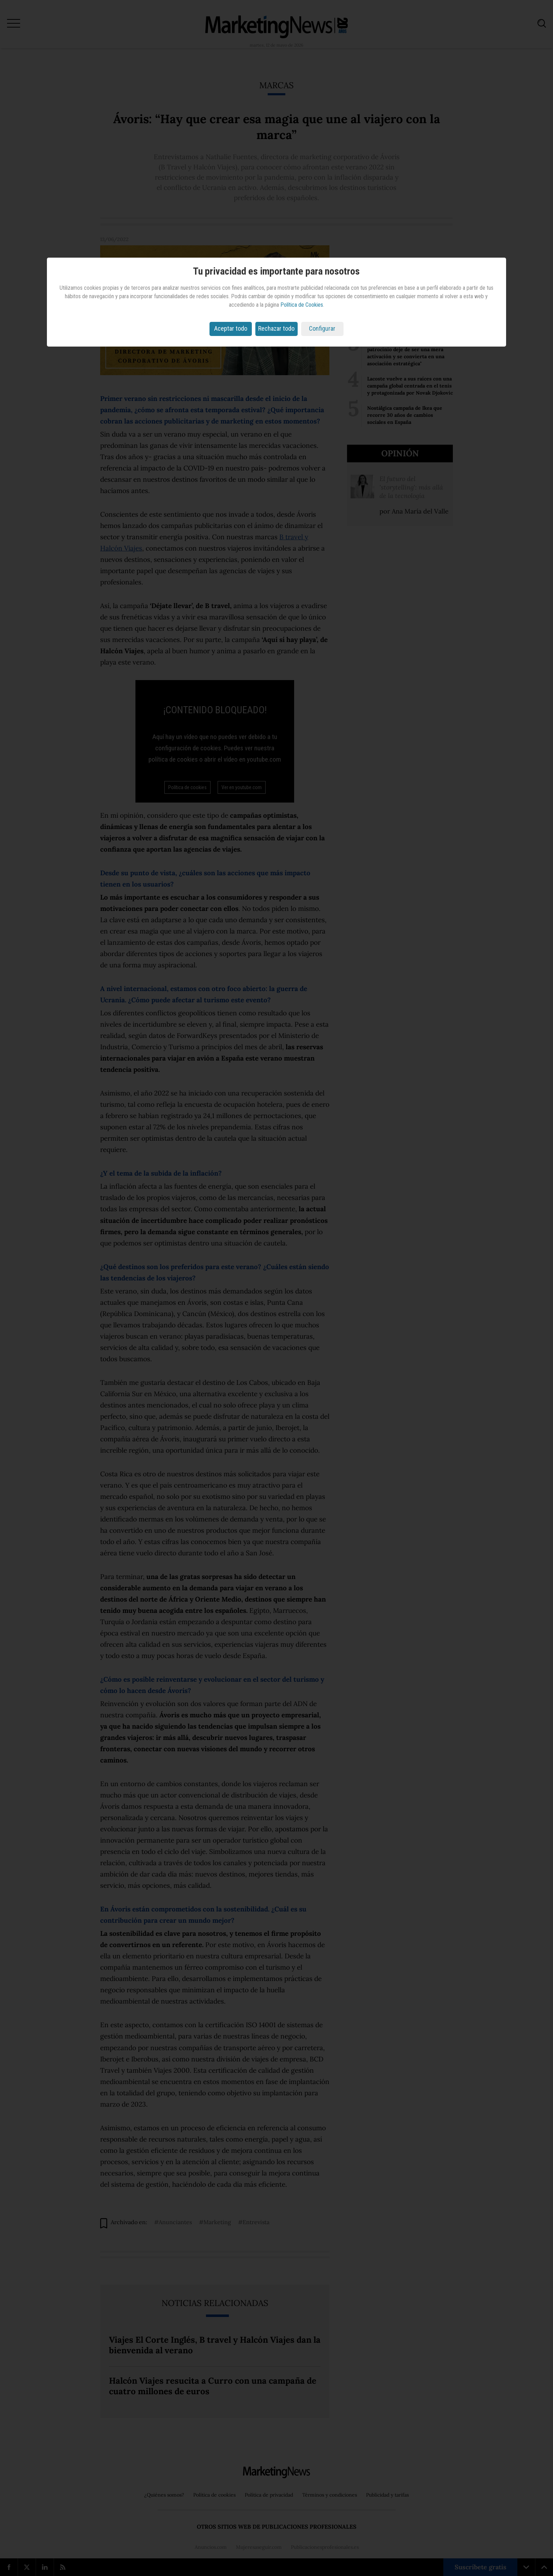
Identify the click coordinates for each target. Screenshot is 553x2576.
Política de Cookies (301, 304)
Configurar (322, 328)
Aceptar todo (230, 328)
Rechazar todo (276, 328)
